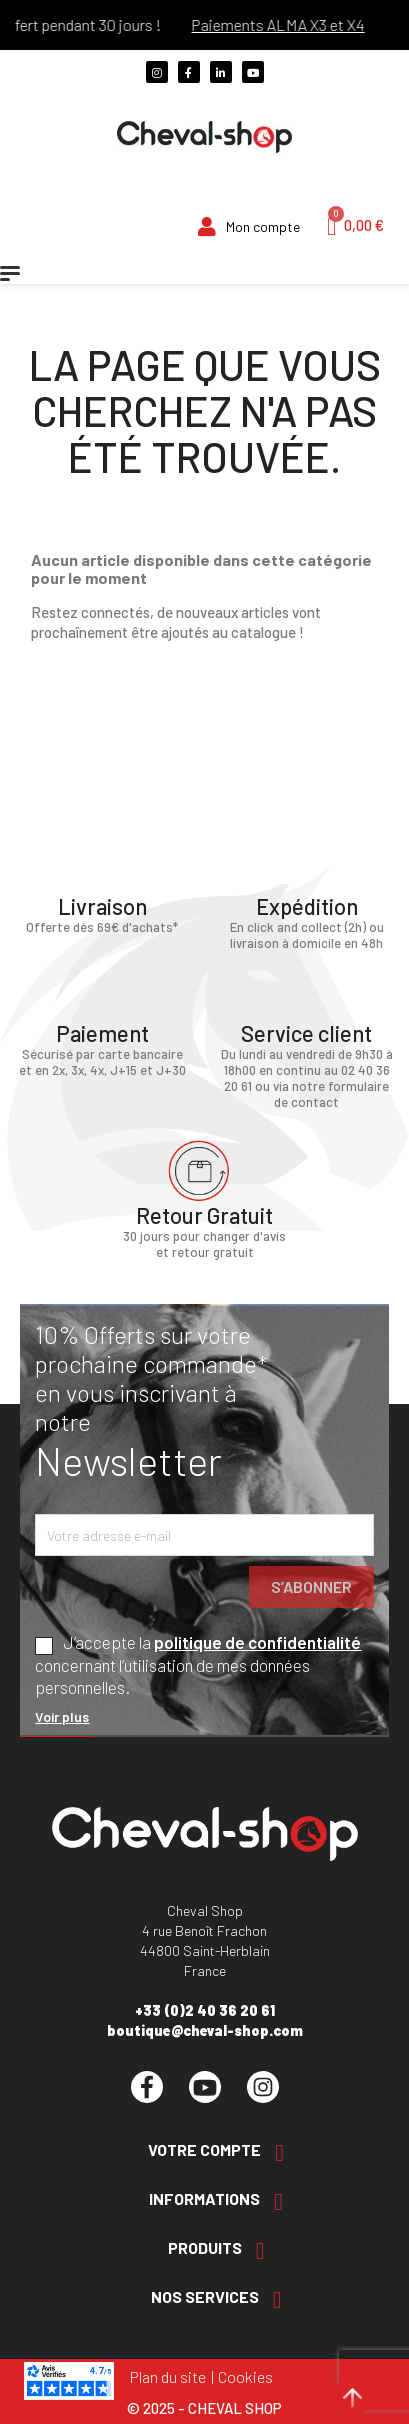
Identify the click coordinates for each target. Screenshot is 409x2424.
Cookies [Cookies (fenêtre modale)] (245, 2376)
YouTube (205, 2087)
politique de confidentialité (257, 1642)
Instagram (263, 2087)
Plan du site (168, 2376)
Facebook (147, 2087)
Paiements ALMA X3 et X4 (288, 24)
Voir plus (62, 1716)
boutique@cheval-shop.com (205, 2030)
